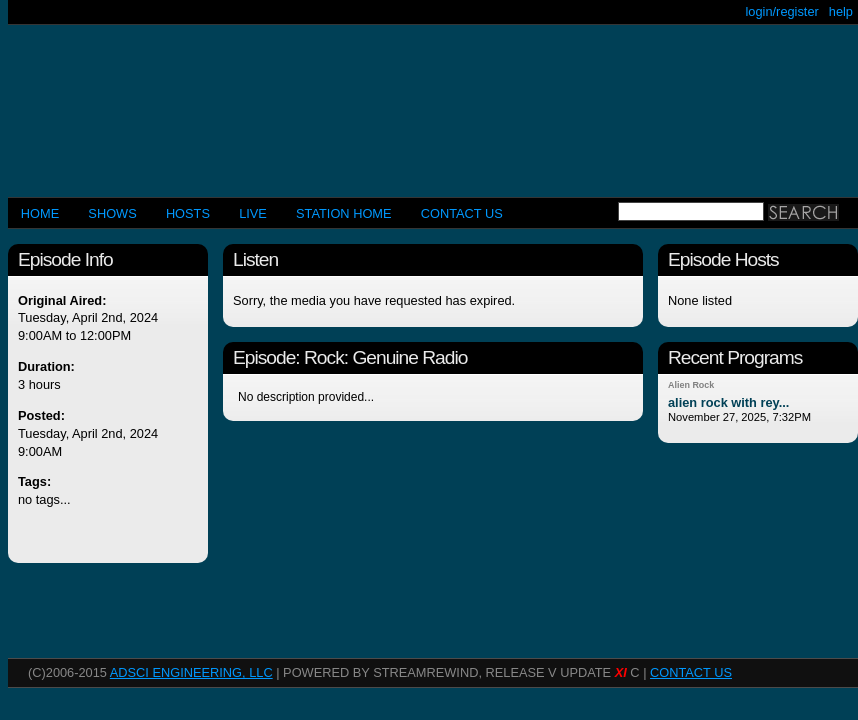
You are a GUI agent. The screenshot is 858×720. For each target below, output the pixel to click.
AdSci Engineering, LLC (191, 672)
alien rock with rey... (728, 402)
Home (40, 213)
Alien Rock (691, 385)
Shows (112, 213)
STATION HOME (344, 213)
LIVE (253, 213)
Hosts (188, 213)
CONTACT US (462, 213)
